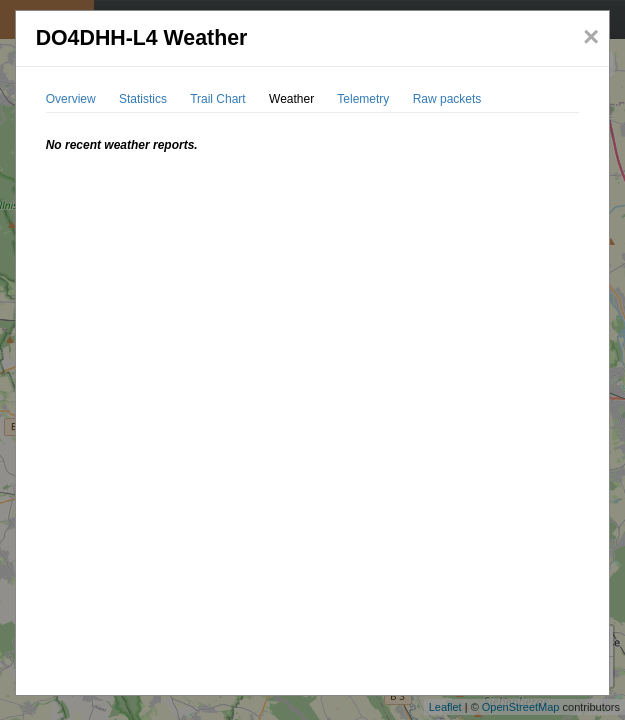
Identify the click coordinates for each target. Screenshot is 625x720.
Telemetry (363, 99)
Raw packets (447, 99)
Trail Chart (218, 99)
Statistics (143, 99)
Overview (71, 99)
